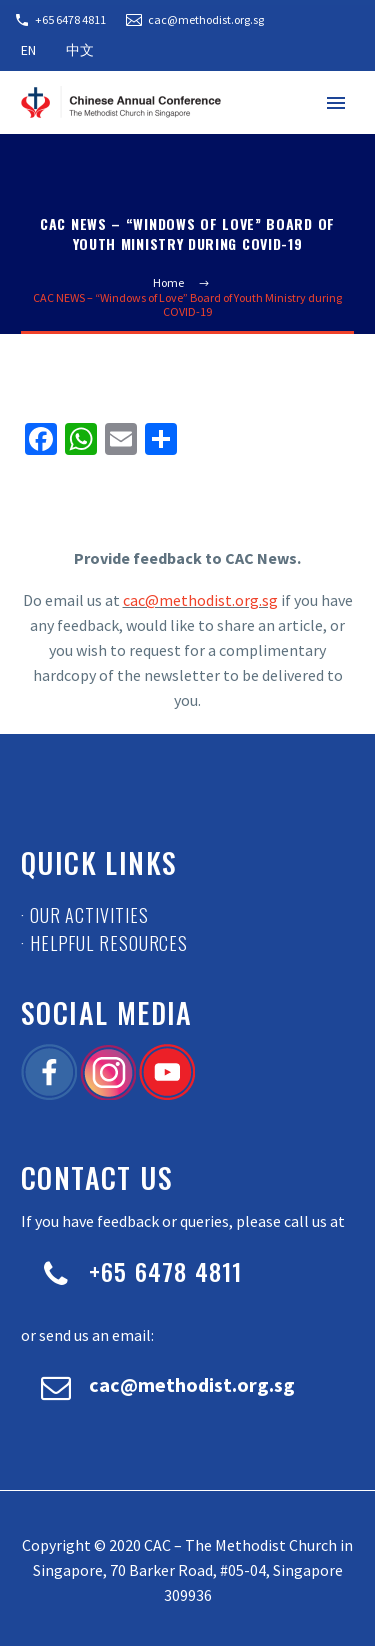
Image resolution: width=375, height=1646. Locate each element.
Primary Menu (336, 103)
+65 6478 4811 (70, 19)
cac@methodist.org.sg (206, 19)
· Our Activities (84, 915)
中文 (80, 50)
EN (28, 50)
